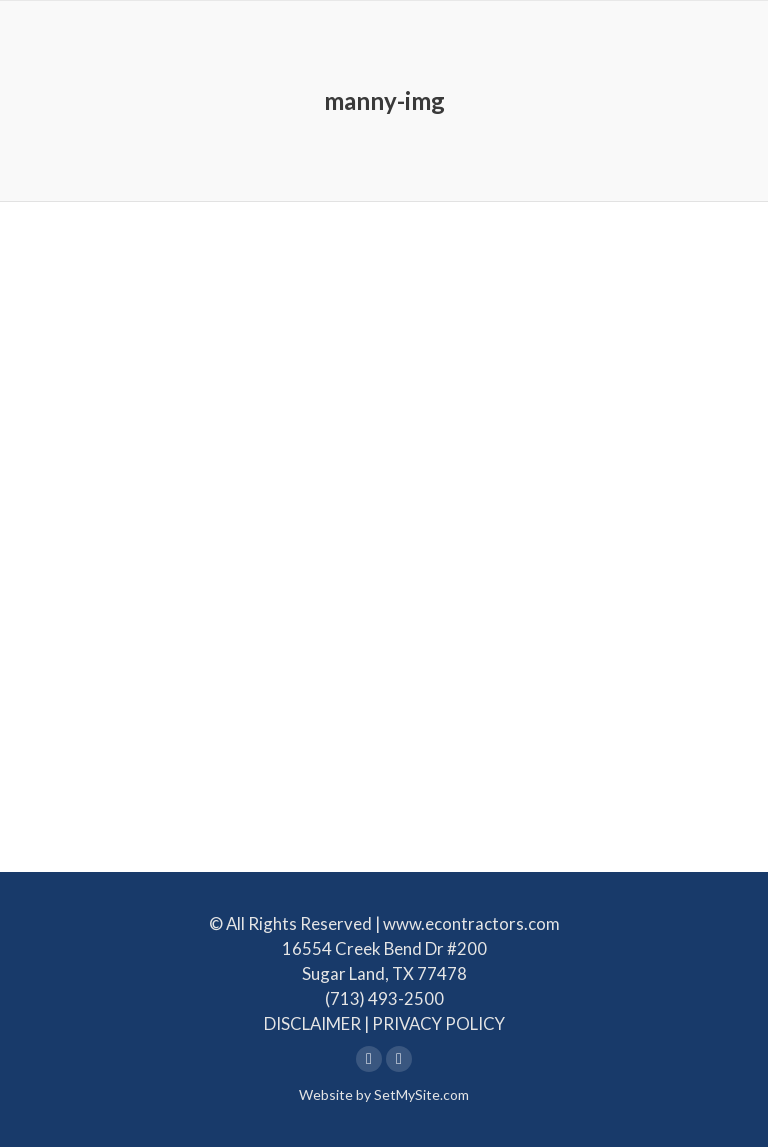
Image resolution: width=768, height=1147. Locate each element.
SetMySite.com (421, 1094)
